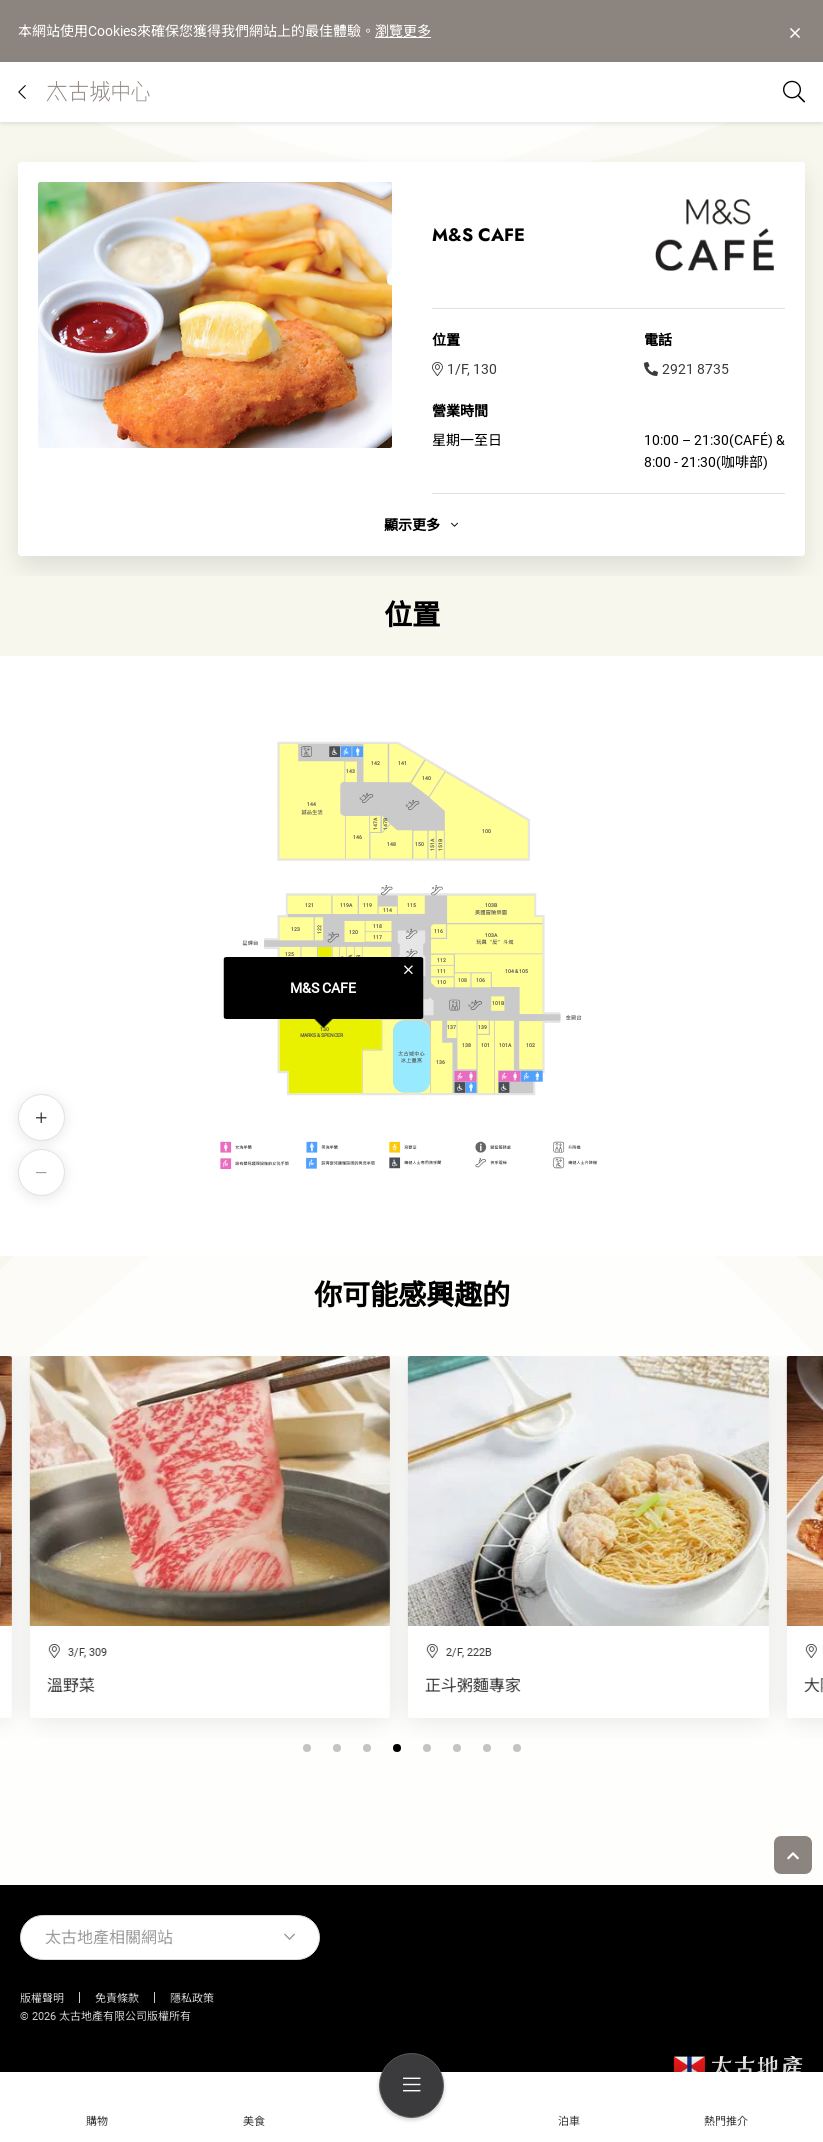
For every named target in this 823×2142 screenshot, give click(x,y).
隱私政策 (192, 1998)
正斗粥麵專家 (66, 1686)
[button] (382, 1748)
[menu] (411, 2085)
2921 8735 (686, 369)
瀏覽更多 (403, 31)
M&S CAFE (323, 988)
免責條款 (117, 1998)
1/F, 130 (464, 369)
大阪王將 (429, 1686)
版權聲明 (42, 1998)
